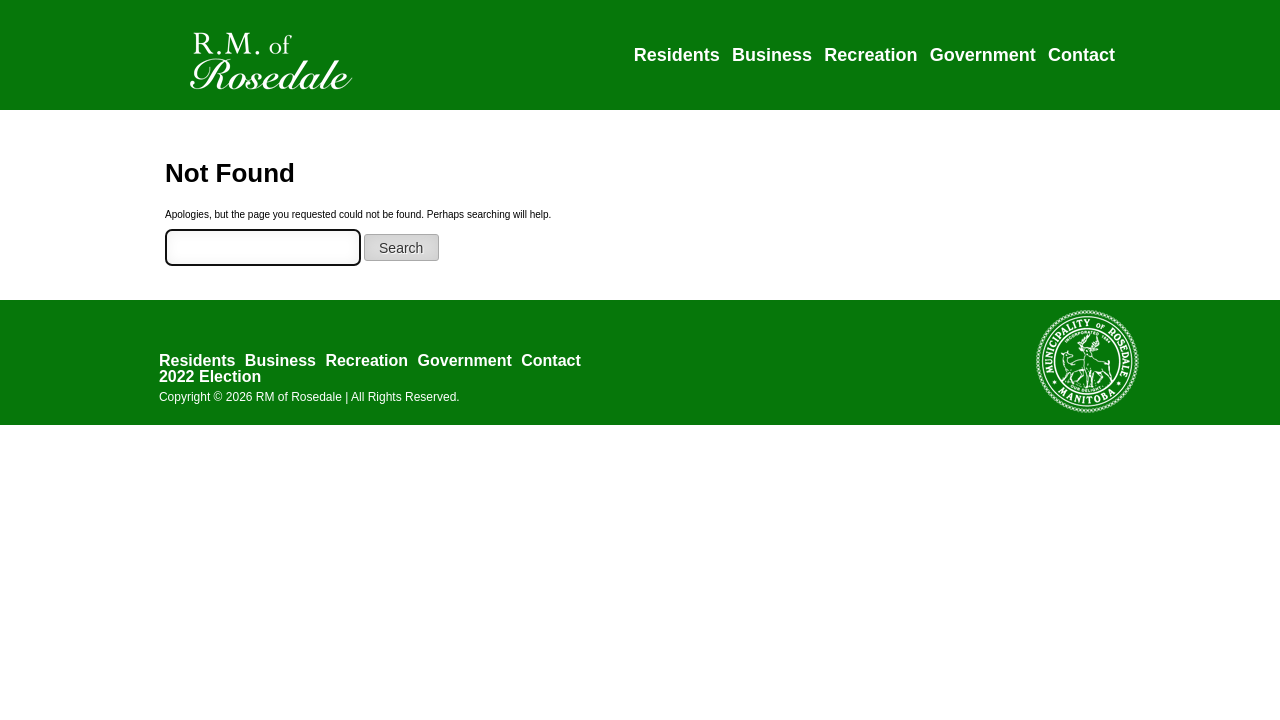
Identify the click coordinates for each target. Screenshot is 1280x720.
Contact (1081, 55)
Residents (677, 55)
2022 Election (210, 376)
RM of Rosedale (299, 397)
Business (772, 55)
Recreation (870, 55)
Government (983, 55)
